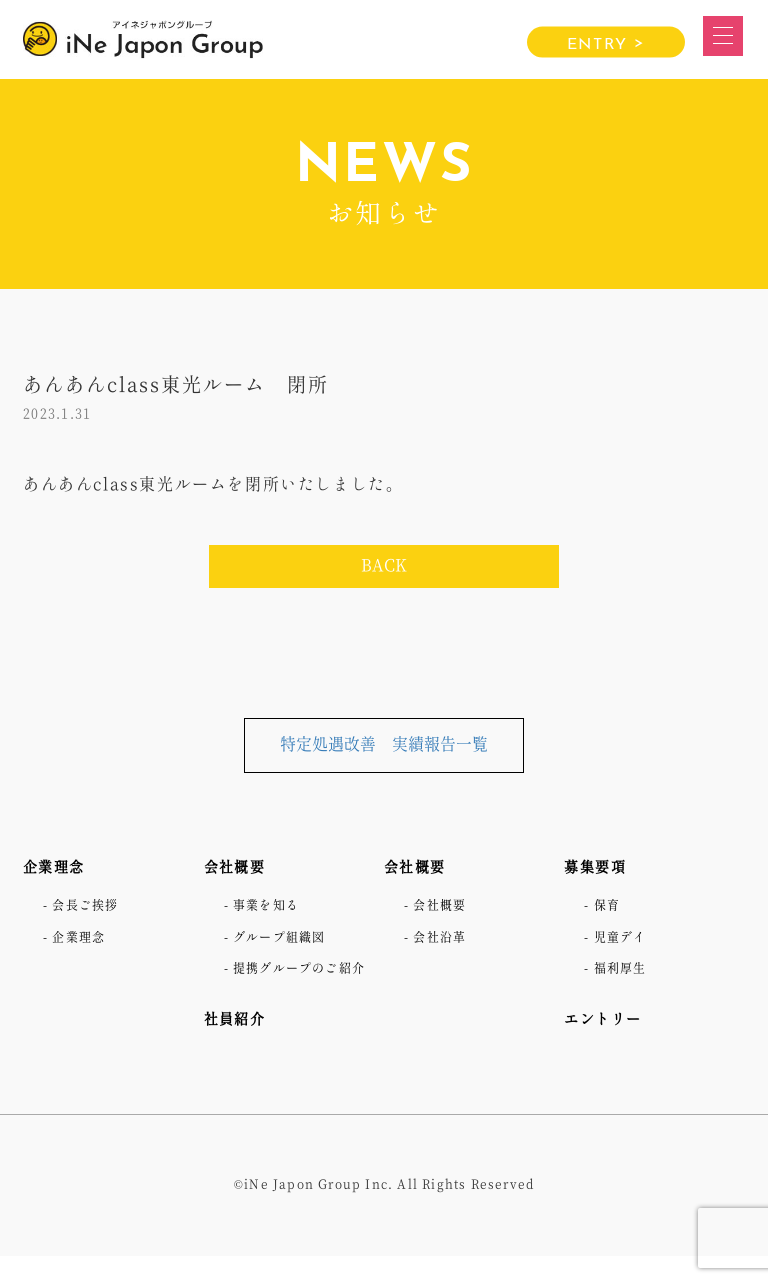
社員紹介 (239, 1044)
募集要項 (599, 867)
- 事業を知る (268, 906)
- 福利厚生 (620, 969)
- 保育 (605, 906)
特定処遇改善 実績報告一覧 (384, 745)
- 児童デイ (620, 938)
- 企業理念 (79, 938)
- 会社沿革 (440, 938)
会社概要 (239, 867)
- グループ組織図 (284, 938)
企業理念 (58, 867)
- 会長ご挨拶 (87, 906)
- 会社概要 (440, 906)
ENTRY (606, 43)
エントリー (608, 1019)
